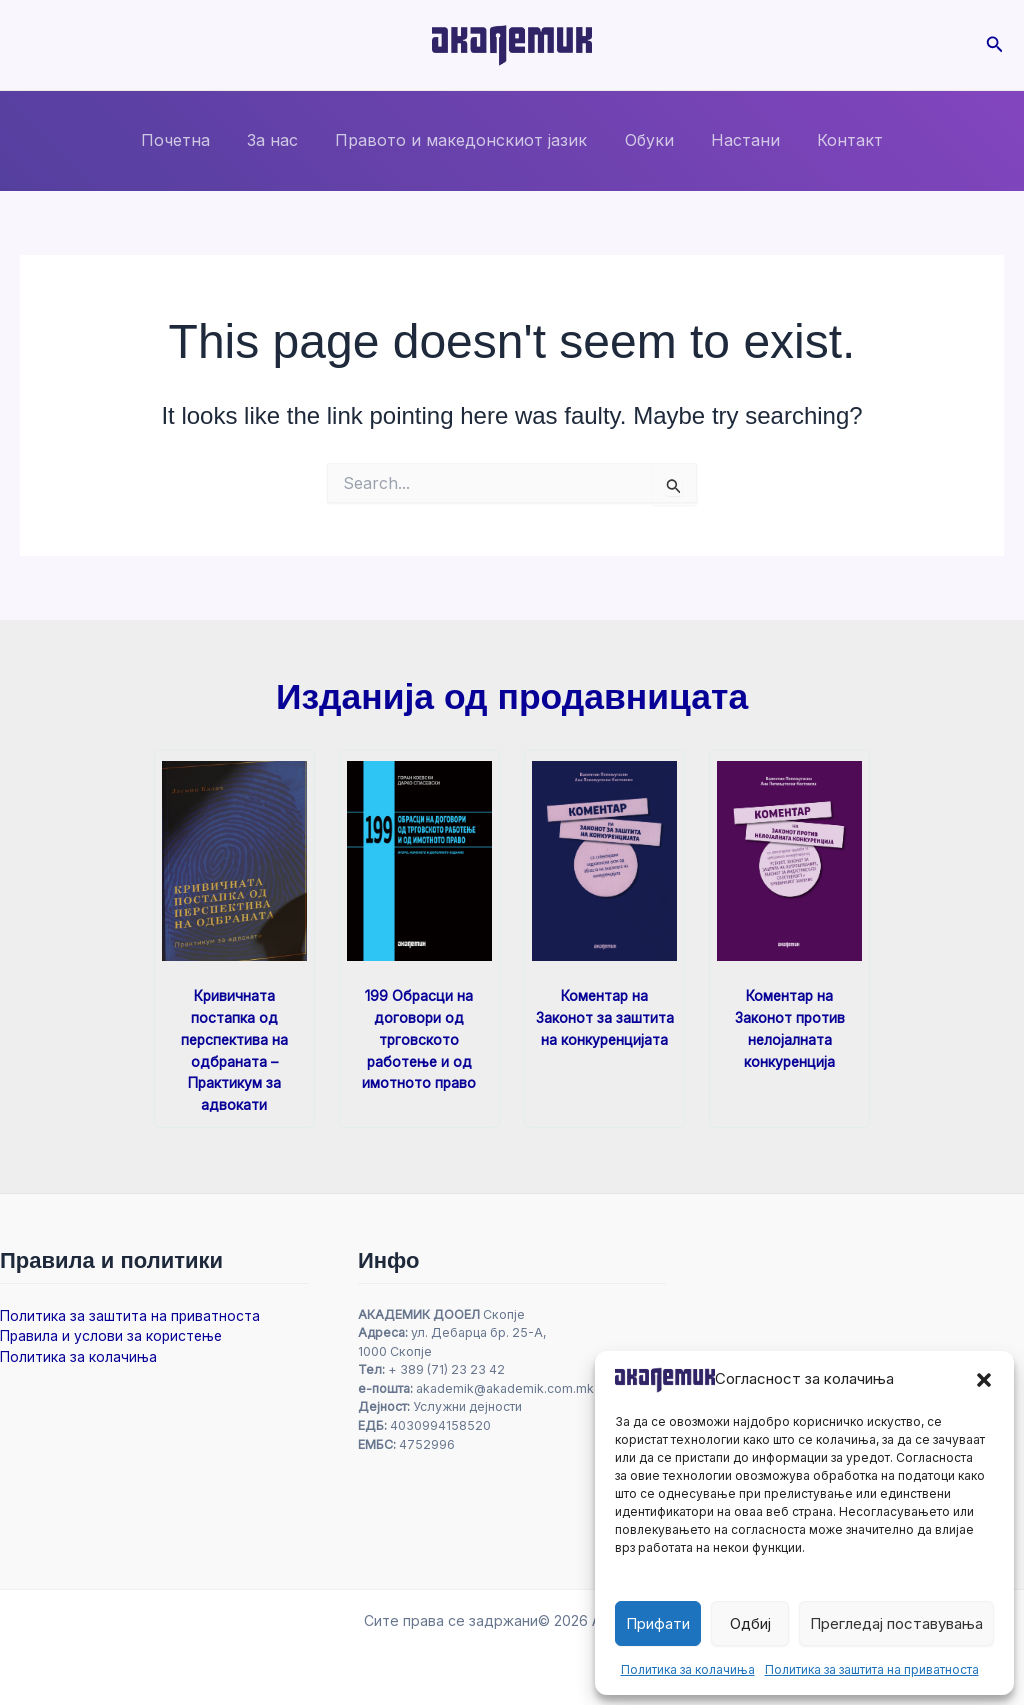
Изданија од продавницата (511, 696)
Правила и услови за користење (113, 1332)
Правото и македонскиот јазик (464, 140)
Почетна (188, 140)
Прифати (658, 1623)
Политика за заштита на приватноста (872, 1669)
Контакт (837, 140)
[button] (984, 1380)
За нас (280, 140)
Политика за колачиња (688, 1669)
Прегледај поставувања (896, 1623)
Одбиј (750, 1623)
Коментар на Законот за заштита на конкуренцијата (605, 1016)
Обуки (646, 140)
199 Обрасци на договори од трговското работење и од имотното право (419, 1037)
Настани (737, 140)
